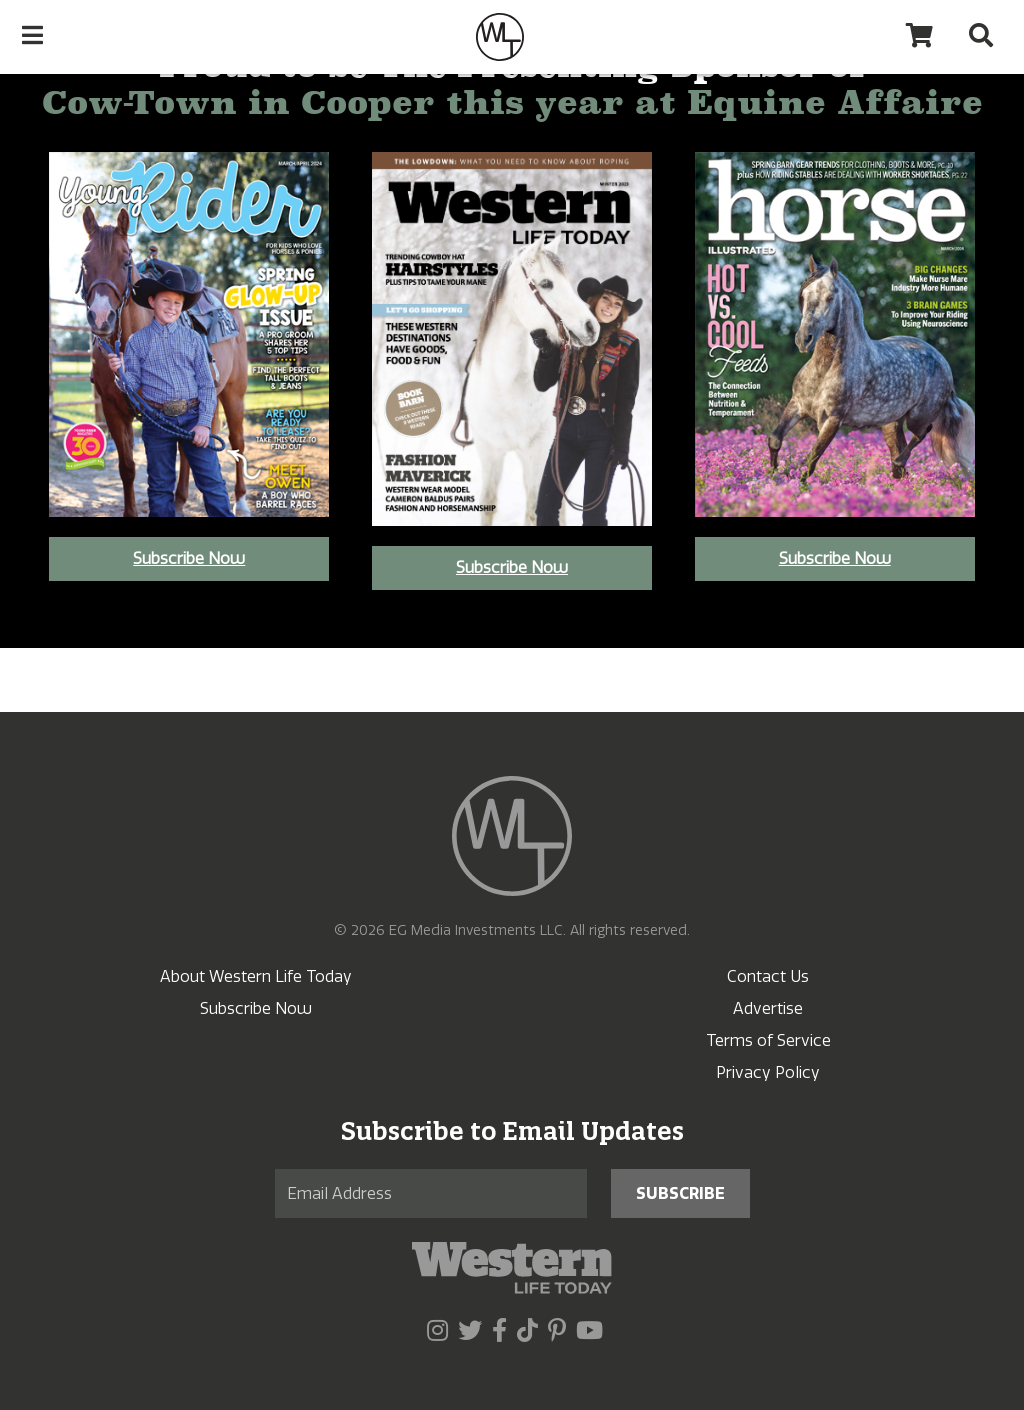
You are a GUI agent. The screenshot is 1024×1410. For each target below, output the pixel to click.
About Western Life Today (256, 976)
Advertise (768, 1008)
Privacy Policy (768, 1072)
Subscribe (680, 1193)
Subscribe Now (189, 558)
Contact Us (768, 976)
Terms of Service (768, 1040)
